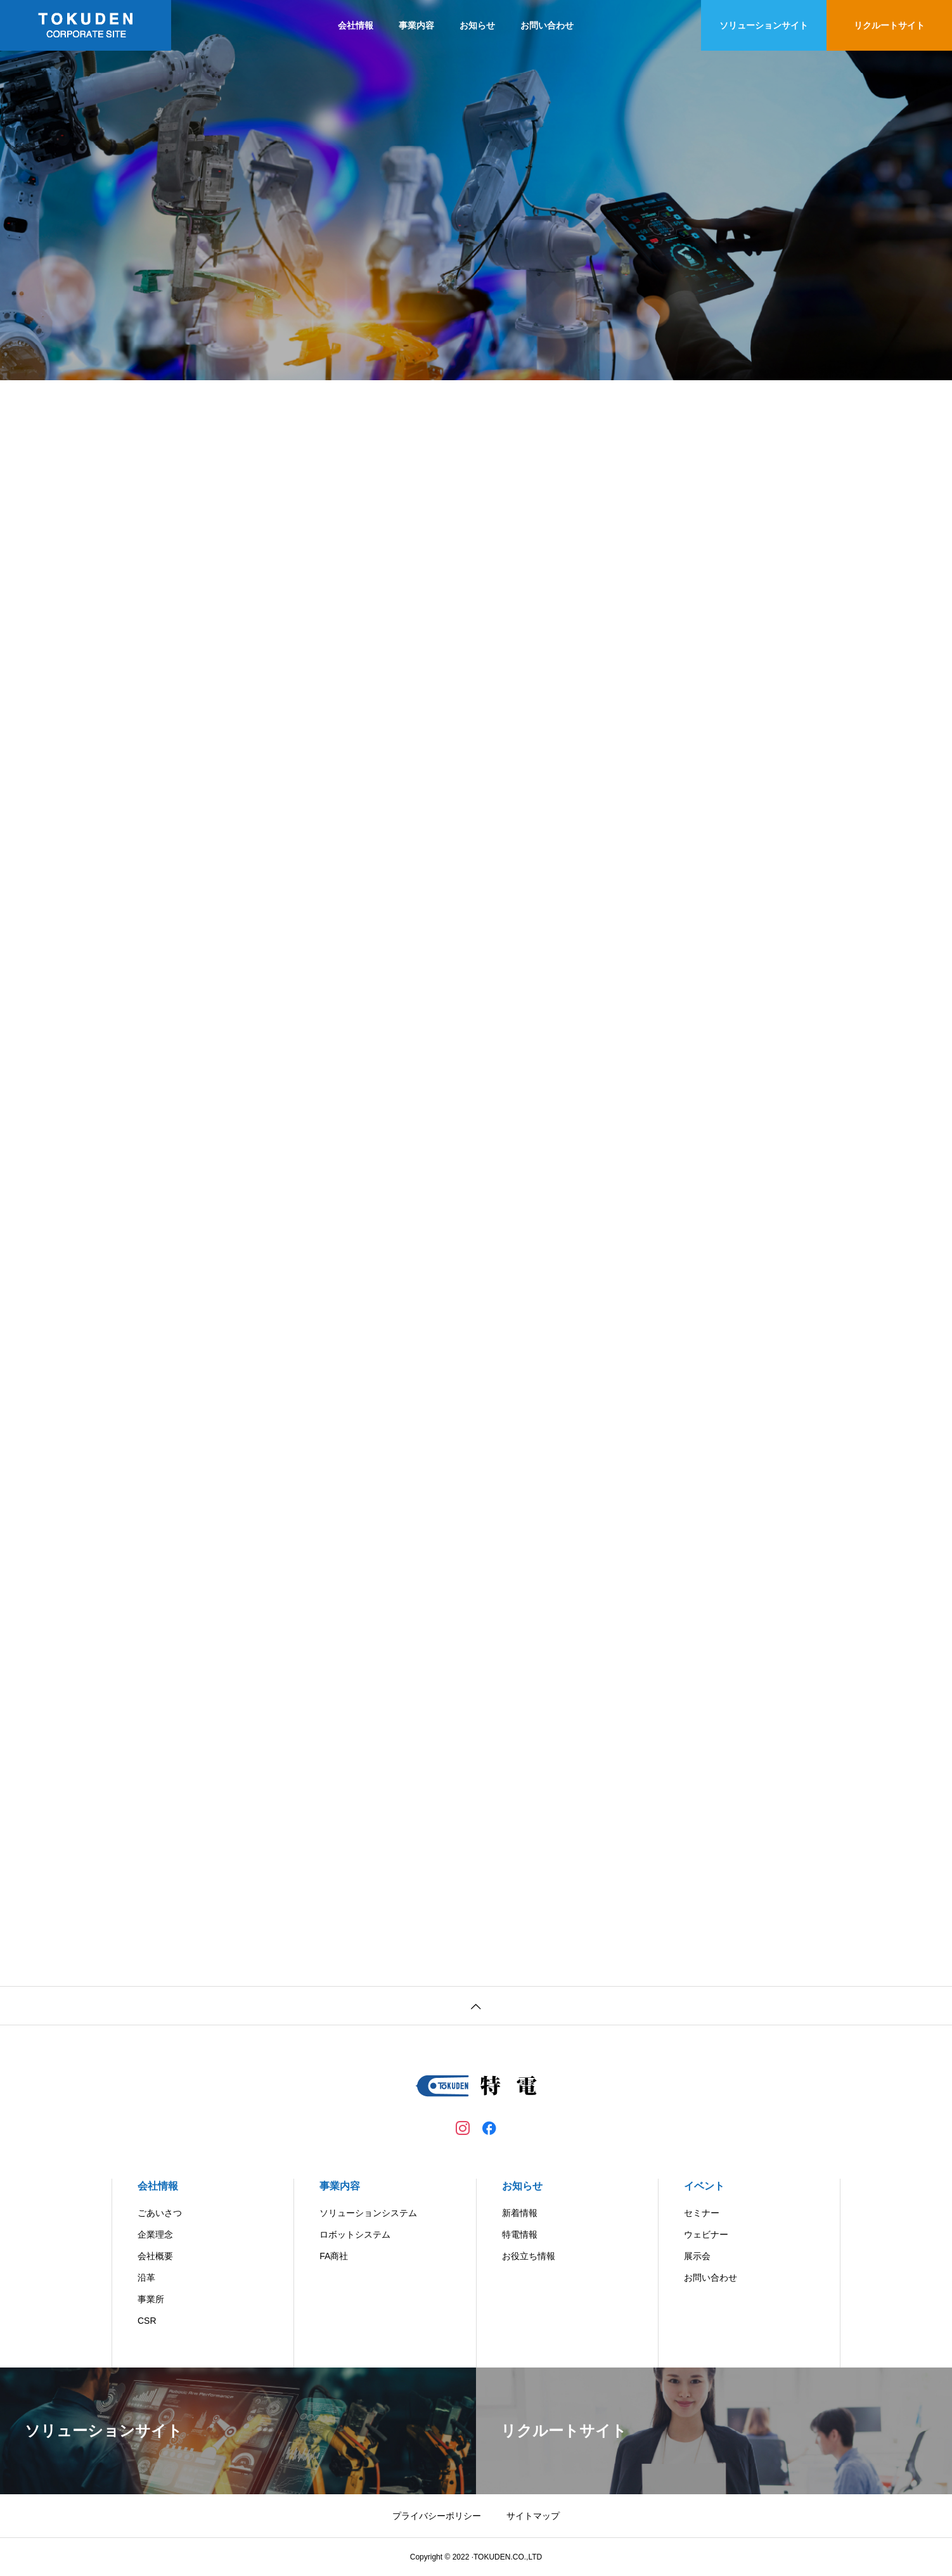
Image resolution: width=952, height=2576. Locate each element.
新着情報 (519, 2213)
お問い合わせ (547, 25)
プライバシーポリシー (436, 2516)
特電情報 (519, 2234)
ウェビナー (706, 2234)
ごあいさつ (160, 2213)
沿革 (146, 2277)
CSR (147, 2321)
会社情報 (355, 25)
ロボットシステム (354, 2234)
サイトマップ (533, 2516)
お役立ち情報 (528, 2256)
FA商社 (333, 2256)
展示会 (697, 2256)
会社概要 (155, 2256)
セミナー (701, 2213)
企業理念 (155, 2234)
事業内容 (416, 25)
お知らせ (477, 25)
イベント (704, 2186)
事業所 (151, 2299)
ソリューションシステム (368, 2213)
